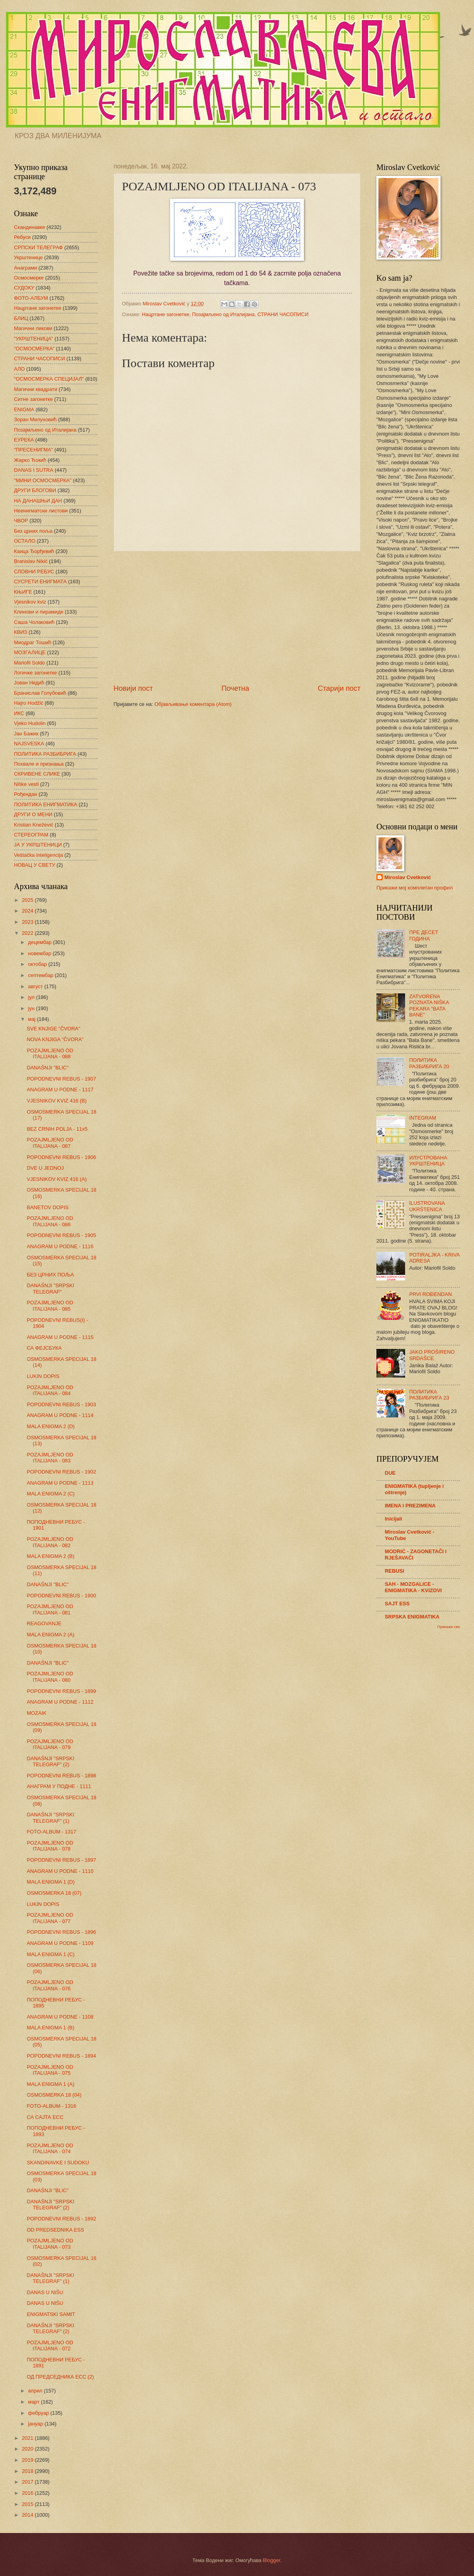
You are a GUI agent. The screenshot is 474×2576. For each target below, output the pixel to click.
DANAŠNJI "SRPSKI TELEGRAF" (50, 1288)
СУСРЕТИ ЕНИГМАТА (40, 581)
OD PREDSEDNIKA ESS (55, 2230)
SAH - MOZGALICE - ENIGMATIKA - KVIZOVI (413, 1587)
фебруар (39, 2413)
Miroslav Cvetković (407, 877)
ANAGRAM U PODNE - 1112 (60, 1702)
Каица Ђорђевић (34, 551)
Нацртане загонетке (165, 314)
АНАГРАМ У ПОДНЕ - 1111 (59, 1786)
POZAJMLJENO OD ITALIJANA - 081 (50, 1609)
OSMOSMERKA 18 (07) (54, 1893)
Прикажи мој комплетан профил (414, 888)
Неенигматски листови (41, 511)
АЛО (19, 369)
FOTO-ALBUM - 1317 (51, 1832)
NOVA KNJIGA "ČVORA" (55, 1039)
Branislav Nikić (30, 561)
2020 (28, 2449)
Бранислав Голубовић (40, 693)
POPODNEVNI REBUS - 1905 (61, 1235)
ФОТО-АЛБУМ (31, 298)
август (36, 986)
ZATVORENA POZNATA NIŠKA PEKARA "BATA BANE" (429, 1005)
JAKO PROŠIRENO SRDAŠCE (431, 1355)
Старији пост (339, 688)
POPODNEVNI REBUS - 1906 (61, 1157)
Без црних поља (33, 531)
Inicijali (393, 1519)
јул (32, 997)
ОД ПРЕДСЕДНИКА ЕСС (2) (60, 2377)
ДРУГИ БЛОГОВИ (35, 490)
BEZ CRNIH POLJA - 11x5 (57, 1129)
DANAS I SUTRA (33, 470)
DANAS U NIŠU (45, 2292)
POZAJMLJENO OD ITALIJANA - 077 (50, 1918)
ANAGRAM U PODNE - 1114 (60, 1415)
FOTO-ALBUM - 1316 (51, 2106)
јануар (36, 2424)
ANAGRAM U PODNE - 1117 (60, 1090)
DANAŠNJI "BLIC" (48, 1068)
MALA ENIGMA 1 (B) (50, 2028)
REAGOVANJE (44, 1623)
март (34, 2402)
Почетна (235, 688)
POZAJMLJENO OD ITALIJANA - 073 (50, 2244)
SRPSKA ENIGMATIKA (412, 1617)
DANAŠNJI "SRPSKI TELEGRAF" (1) (50, 1818)
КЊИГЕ (23, 592)
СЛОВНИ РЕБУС (34, 572)
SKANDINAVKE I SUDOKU (58, 2163)
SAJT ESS (397, 1604)
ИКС (19, 713)
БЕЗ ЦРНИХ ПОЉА (50, 1275)
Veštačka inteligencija (38, 855)
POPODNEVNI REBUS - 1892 (61, 2219)
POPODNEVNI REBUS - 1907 (61, 1079)
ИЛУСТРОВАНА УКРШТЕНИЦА (428, 1161)
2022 (28, 933)
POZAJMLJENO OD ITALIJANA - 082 (50, 1542)
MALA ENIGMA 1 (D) (50, 1882)
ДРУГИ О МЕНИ (33, 814)
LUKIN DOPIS (43, 1376)
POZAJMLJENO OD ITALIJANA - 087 (50, 1143)
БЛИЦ (21, 318)
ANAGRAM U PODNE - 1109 (60, 1943)
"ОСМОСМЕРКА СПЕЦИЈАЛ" (49, 379)
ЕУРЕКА (24, 440)
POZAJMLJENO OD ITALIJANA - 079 (50, 1744)
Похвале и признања (39, 764)
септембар (41, 975)
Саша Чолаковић (34, 622)
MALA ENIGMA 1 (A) (50, 2084)
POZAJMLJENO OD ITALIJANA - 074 (50, 2148)
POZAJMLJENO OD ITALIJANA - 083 (50, 1458)
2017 (28, 2482)
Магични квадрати (35, 389)
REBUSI (394, 1571)
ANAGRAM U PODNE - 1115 (60, 1337)
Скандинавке (29, 227)
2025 (28, 900)
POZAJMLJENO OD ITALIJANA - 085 (50, 1305)
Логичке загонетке (35, 673)
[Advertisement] (237, 617)
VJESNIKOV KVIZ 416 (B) (56, 1101)
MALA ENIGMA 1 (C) (50, 1954)
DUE (390, 1473)
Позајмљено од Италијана (223, 314)
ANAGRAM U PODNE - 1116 (60, 1246)
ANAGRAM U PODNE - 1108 (60, 2017)
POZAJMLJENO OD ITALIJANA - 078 (50, 1846)
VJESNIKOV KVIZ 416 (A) (56, 1179)
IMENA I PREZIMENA (410, 1506)
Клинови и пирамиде (38, 612)
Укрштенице (28, 257)
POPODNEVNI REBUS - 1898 (61, 1776)
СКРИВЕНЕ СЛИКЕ (37, 774)
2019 (28, 2460)
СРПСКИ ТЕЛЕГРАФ (38, 247)
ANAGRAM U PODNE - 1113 (60, 1483)
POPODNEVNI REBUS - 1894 (61, 2056)
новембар (40, 953)
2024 (28, 911)
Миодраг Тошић (32, 642)
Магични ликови (33, 328)
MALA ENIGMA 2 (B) (50, 1556)
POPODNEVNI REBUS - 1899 (61, 1691)
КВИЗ (20, 632)
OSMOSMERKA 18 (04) (54, 2095)
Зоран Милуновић (35, 419)
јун (32, 1008)
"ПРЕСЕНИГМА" (33, 450)
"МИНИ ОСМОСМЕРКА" (42, 480)
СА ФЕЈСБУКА (44, 1348)
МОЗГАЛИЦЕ (29, 652)
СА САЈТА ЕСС (45, 2117)
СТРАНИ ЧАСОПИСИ (282, 314)
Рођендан (25, 794)
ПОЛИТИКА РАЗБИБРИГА (45, 754)
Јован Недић (29, 683)
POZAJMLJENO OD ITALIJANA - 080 (50, 1677)
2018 (28, 2471)
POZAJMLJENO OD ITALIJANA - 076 (50, 1985)
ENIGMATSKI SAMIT (51, 2314)
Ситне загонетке (33, 399)
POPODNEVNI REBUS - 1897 (61, 1860)
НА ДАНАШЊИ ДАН (38, 501)
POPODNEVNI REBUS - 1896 (61, 1932)
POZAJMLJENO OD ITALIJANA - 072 (50, 2345)
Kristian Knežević (33, 825)
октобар (38, 964)
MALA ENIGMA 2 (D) (50, 1426)
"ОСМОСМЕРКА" (34, 349)
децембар (40, 942)
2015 (28, 2504)
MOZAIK (36, 1713)
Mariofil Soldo (29, 663)
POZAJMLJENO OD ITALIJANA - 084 (50, 1390)
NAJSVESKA (29, 744)
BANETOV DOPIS (48, 1207)
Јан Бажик (26, 734)
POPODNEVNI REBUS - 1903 (61, 1404)
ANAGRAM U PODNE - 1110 (60, 1871)
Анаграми (25, 268)
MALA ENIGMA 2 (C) (50, 1494)
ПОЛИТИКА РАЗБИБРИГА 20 (429, 1063)
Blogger (271, 2560)
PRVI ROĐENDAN (430, 1294)
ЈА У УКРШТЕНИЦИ (38, 845)
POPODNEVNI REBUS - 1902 (61, 1472)
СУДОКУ (24, 288)
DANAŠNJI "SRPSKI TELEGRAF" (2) (50, 1761)
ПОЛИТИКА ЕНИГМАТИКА (45, 804)
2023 (28, 922)
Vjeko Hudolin (29, 723)
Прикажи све (448, 1626)
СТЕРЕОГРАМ (31, 835)
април (36, 2391)
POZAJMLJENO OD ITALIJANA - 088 (50, 1053)
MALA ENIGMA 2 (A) (50, 1635)
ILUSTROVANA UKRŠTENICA (427, 1206)
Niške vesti (26, 784)
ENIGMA (24, 409)
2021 (28, 2438)
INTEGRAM (422, 1118)
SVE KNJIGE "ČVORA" (53, 1029)
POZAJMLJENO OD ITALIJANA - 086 (50, 1221)
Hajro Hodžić (28, 703)
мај (32, 1019)
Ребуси (22, 237)
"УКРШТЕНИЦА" (33, 339)
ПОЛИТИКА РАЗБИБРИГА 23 (429, 1395)
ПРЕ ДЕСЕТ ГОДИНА (423, 935)
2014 (28, 2515)
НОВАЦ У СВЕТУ (34, 865)
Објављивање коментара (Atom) (193, 704)
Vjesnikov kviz (30, 602)
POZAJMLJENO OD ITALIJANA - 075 (50, 2070)
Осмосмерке (29, 278)
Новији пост (133, 688)
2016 (28, 2493)
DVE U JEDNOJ (45, 1168)
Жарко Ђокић (30, 460)
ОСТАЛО (24, 541)
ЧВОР (21, 521)
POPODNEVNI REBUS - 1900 (61, 1596)
